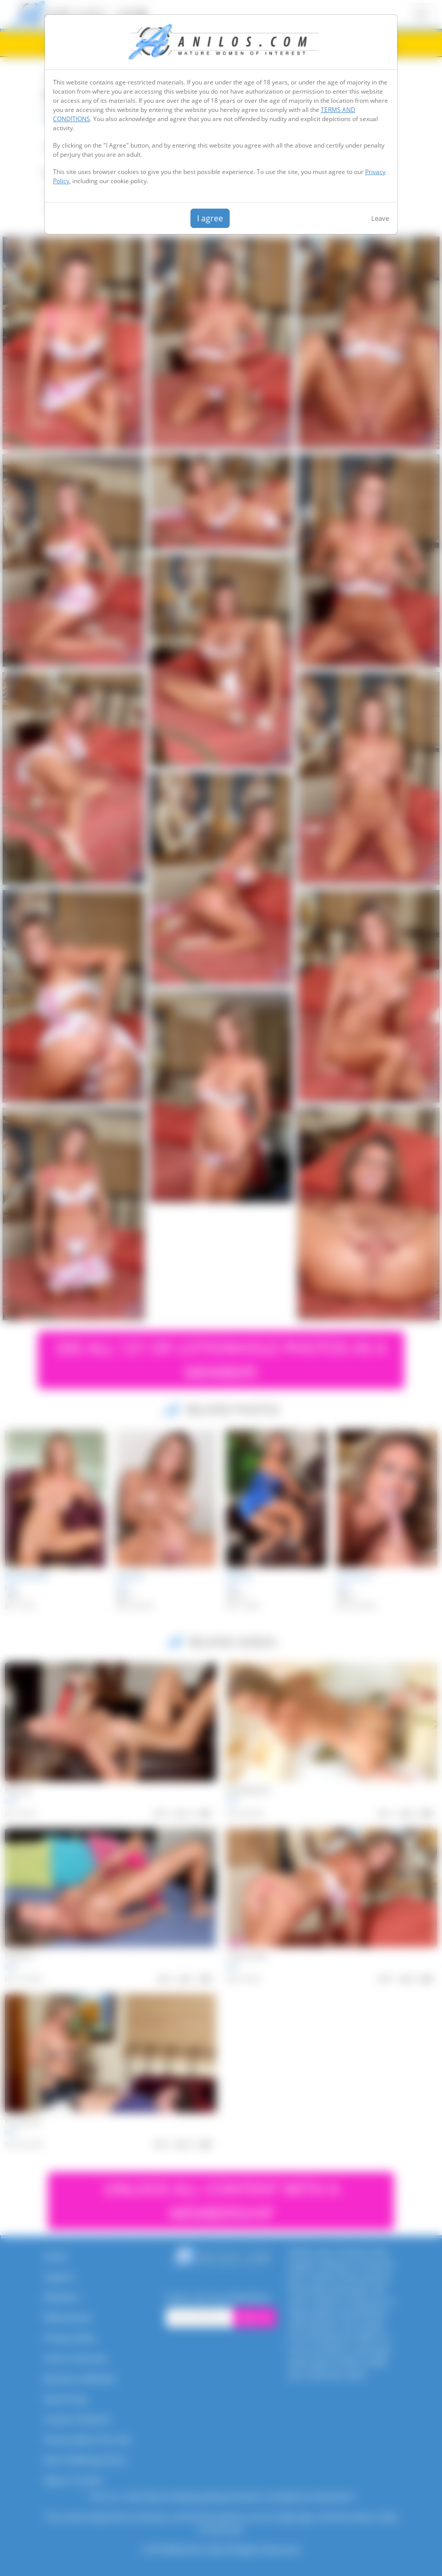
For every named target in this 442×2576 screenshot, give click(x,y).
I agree (210, 218)
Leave (380, 218)
